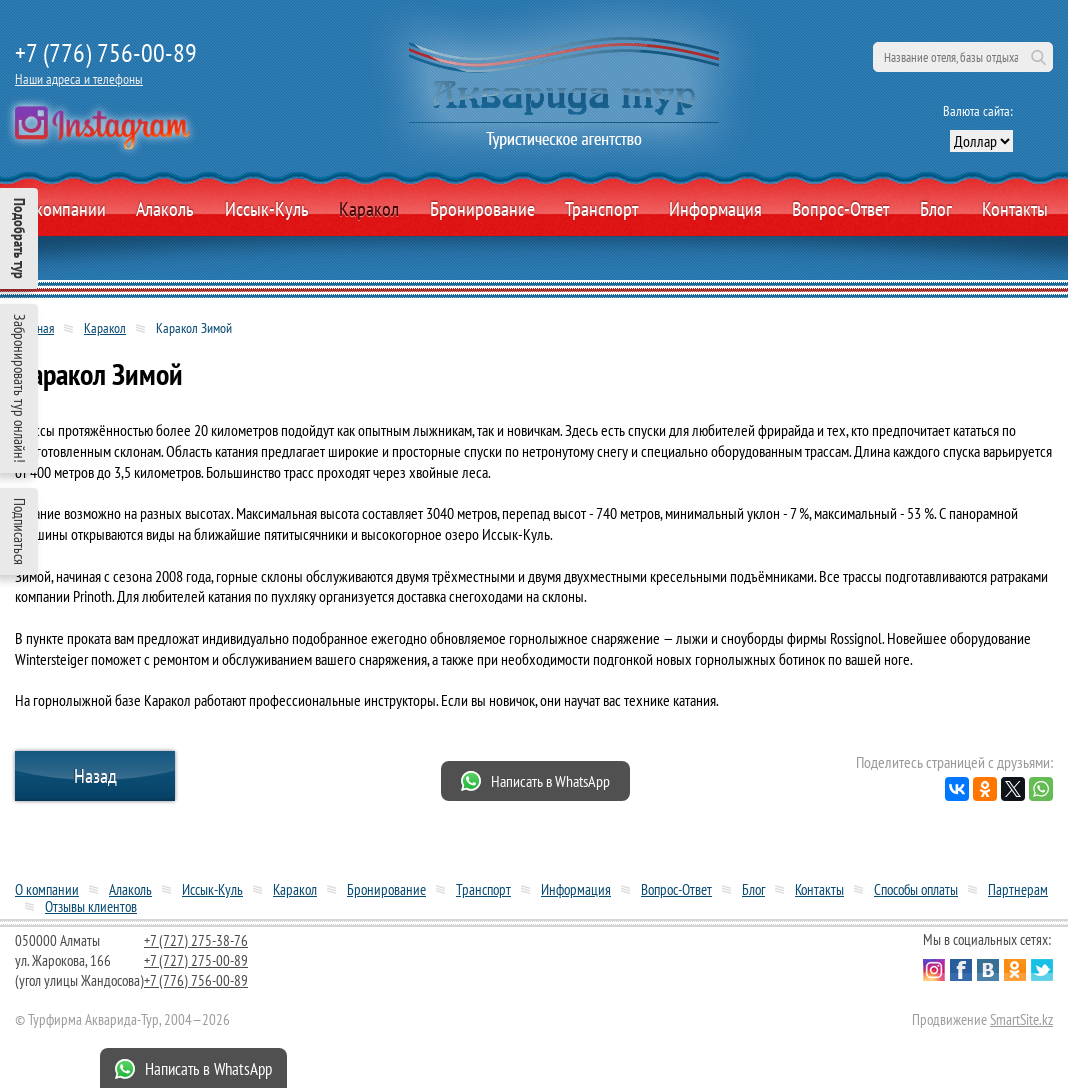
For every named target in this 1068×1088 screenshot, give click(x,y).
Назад (95, 776)
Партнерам (1018, 889)
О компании (63, 209)
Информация (715, 209)
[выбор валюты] (981, 141)
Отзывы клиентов (91, 906)
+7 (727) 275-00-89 (196, 960)
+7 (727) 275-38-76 (196, 940)
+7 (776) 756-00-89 (106, 52)
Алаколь (165, 209)
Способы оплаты (916, 889)
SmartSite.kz (1021, 1019)
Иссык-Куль (267, 209)
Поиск (1038, 57)
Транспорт (601, 209)
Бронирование (386, 889)
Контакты (1015, 209)
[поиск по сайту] (963, 57)
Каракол (369, 209)
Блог (936, 209)
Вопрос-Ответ (840, 209)
